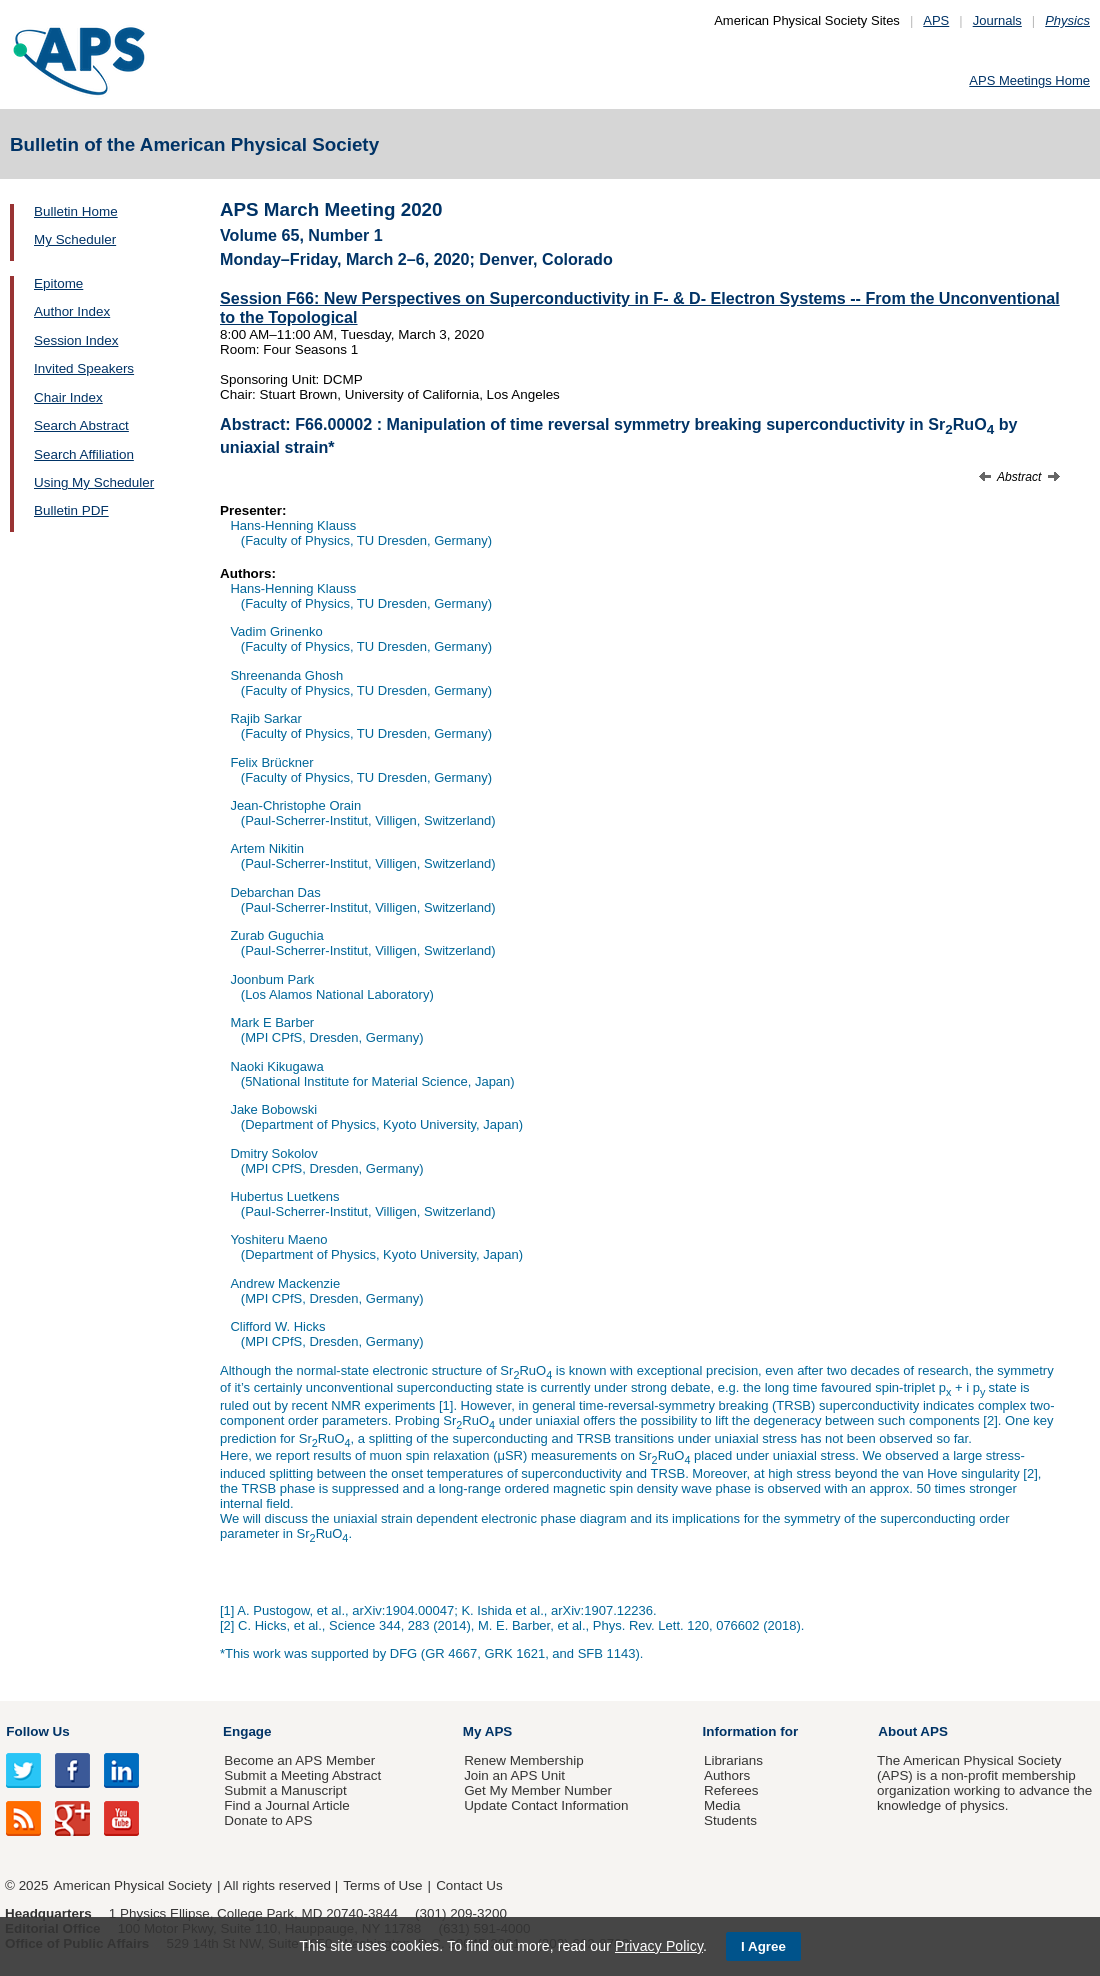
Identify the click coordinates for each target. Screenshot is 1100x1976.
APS (936, 20)
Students (730, 1820)
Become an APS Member (299, 1760)
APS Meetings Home (1029, 80)
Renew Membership (524, 1760)
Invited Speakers (84, 368)
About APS (913, 1731)
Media (722, 1805)
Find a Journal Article (286, 1805)
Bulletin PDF (71, 510)
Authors (727, 1775)
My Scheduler (75, 239)
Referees (731, 1790)
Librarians (733, 1760)
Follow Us (37, 1731)
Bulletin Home (76, 211)
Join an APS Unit (514, 1775)
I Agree (763, 1946)
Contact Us (469, 1885)
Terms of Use (382, 1885)
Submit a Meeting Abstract (302, 1775)
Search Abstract (81, 425)
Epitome (58, 283)
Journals (997, 20)
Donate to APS (268, 1820)
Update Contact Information (546, 1805)
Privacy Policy (659, 1946)
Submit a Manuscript (285, 1790)
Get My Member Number (538, 1790)
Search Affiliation (84, 454)
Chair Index (68, 397)
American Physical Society (133, 1885)
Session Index (76, 340)
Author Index (72, 311)
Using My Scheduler (94, 482)
